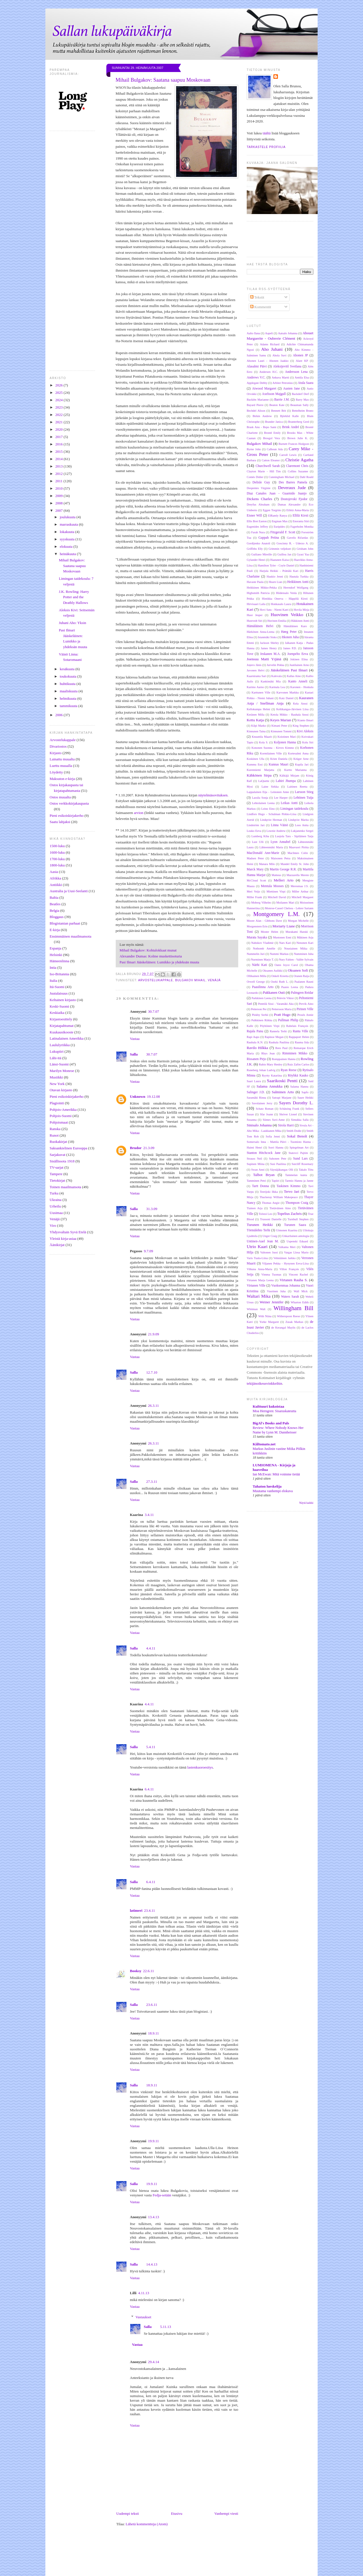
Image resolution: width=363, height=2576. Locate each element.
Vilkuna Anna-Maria (259, 1269)
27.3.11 (151, 1481)
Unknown (137, 1096)
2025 (59, 392)
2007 (59, 510)
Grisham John (305, 548)
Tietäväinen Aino (280, 1208)
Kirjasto (56, 753)
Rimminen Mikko (294, 1053)
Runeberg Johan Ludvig (261, 1070)
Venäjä (55, 1219)
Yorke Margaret (269, 1321)
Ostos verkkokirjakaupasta (69, 803)
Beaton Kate (276, 405)
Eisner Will (254, 515)
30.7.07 (153, 1011)
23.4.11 (149, 1910)
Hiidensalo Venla (286, 593)
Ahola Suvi (279, 355)
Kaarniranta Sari (256, 676)
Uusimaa (56, 1213)
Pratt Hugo (282, 1014)
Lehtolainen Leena (263, 803)
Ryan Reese (289, 1070)
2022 (59, 415)
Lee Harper (281, 797)
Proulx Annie (305, 1014)
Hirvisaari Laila (256, 604)
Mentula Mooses (272, 886)
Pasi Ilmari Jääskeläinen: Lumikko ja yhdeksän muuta (159, 962)
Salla (134, 1054)
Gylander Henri (256, 559)
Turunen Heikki (260, 1225)
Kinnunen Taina (256, 731)
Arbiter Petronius (283, 382)
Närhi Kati (259, 965)
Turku (54, 1193)
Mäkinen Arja (305, 937)
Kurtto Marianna (295, 769)
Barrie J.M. (282, 399)
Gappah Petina (268, 538)
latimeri (136, 1910)
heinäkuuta (68, 554)
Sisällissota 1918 (62, 1161)
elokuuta (66, 546)
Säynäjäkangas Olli (281, 1169)
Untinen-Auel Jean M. (263, 1241)
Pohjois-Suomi (60, 1116)
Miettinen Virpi (276, 891)
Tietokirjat (57, 1180)
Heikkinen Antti (298, 582)
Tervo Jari (291, 1191)
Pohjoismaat (59, 1122)
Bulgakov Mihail (190, 980)
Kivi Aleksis (305, 731)
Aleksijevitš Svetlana (287, 366)
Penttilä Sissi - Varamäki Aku (276, 1003)
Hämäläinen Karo (295, 626)
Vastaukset (143, 2317)
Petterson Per (259, 1009)
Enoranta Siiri (301, 521)
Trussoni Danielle (271, 1219)
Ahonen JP (300, 355)
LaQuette (263, 780)
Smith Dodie (293, 1130)
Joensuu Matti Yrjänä (264, 659)
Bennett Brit (278, 410)
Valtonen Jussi (269, 1252)
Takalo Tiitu (306, 1169)
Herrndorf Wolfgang (295, 587)
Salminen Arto (283, 1092)
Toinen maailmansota (65, 1187)
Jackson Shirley (269, 642)
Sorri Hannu (275, 1147)
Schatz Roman (264, 1108)
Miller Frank (254, 897)
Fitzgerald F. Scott (282, 532)
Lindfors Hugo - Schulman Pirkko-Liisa (271, 814)
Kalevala (276, 676)
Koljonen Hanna (285, 742)
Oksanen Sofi (298, 970)
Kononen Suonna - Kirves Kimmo (273, 747)
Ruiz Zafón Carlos (298, 1064)
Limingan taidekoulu (294, 809)
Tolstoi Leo (265, 1213)
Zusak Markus (294, 1321)
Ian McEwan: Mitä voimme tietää (276, 1474)
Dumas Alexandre (289, 504)
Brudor (136, 1148)
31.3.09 (151, 1209)
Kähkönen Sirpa (259, 775)
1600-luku (57, 852)
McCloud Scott (256, 880)
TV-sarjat (57, 1167)
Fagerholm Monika (301, 526)
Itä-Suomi (57, 987)
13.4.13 (153, 2217)
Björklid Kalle (289, 416)
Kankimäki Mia (270, 681)
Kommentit (260, 307)
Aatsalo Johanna (287, 333)
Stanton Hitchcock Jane (263, 1153)
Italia (53, 980)
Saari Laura (254, 1081)
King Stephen (301, 725)
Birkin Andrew (262, 416)
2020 (59, 429)
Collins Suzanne (298, 471)
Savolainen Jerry (262, 1103)
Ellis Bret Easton (257, 521)
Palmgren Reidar (302, 993)
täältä (267, 133)
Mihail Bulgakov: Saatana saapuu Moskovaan (72, 565)
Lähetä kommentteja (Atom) (147, 2524)
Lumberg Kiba (260, 836)
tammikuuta (69, 706)
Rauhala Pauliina (279, 1042)
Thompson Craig (296, 1203)
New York (57, 1084)
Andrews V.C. (256, 377)
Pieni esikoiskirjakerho (67, 815)
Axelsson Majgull (274, 394)
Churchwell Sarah (268, 466)
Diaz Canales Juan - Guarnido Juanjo (277, 493)
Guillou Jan (284, 554)
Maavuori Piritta (299, 847)
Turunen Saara (295, 1225)
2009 (59, 496)
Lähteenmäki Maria (271, 847)
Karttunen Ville (261, 692)
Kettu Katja (255, 720)
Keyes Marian (280, 720)
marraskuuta (69, 524)
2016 (59, 444)
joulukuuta (68, 517)
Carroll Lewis (288, 454)
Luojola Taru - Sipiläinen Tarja (294, 836)
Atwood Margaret (264, 388)
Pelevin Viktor (285, 998)
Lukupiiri (57, 1051)
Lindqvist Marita (298, 819)
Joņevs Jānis (254, 665)
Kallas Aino (294, 676)
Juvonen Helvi (256, 670)
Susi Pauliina (278, 1164)
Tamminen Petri (256, 1180)
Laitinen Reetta (297, 786)
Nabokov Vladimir (262, 942)
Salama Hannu (299, 1086)
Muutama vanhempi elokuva (273, 1491)
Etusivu (176, 2513)
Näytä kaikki (306, 1502)
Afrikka (55, 878)
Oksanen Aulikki (273, 970)
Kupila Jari (302, 764)
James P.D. (290, 648)
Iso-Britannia (59, 974)
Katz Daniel (286, 698)
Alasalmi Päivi (257, 366)
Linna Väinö (279, 825)
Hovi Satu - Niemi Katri (274, 609)
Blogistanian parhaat (65, 923)
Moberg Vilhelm (261, 902)
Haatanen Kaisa (279, 559)
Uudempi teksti (127, 2513)
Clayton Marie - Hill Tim (264, 471)
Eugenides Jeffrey (257, 526)
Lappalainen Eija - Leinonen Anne (268, 792)
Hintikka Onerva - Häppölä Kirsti (285, 598)
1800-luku (57, 865)
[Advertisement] (191, 2561)
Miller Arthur (300, 891)
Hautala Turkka (299, 576)
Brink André (290, 427)
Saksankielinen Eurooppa (68, 1148)
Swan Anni (258, 1169)
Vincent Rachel (298, 1274)
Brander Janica (274, 421)
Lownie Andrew (276, 830)
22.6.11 (148, 1971)
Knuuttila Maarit (262, 736)
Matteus (276, 875)
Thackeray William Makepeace (278, 1197)
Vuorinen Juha (276, 1291)
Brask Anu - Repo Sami (262, 427)
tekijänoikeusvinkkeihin (264, 1383)
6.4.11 (149, 1789)
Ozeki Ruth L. (280, 981)
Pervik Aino (306, 1003)
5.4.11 (150, 1747)
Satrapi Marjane (281, 1097)
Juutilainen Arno (299, 665)
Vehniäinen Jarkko (284, 1258)
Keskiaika (57, 1012)
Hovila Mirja (301, 609)
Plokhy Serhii (260, 1014)
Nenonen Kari (304, 942)
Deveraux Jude (292, 487)
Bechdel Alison (256, 410)
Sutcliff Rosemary (302, 1164)
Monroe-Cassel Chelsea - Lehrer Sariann (289, 908)
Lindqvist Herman (271, 819)
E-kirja (55, 930)
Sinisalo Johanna (259, 1125)
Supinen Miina (256, 1164)
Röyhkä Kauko (298, 1075)
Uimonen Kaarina (286, 1230)
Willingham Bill (293, 1308)
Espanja (55, 948)
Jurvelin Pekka (275, 665)
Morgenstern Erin (257, 926)
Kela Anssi (300, 703)
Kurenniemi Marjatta (260, 769)
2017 (59, 437)
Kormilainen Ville (271, 753)
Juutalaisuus (59, 993)
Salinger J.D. (256, 1092)
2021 (59, 422)
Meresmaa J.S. (300, 886)
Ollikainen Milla (256, 976)
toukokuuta (68, 676)
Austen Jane (291, 388)
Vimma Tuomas (271, 1274)
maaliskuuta (69, 691)
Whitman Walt (256, 1309)
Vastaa (135, 1039)
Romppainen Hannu (284, 1059)
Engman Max (280, 521)
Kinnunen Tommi (281, 731)
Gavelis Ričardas (297, 537)
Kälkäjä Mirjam (289, 775)
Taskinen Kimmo (288, 1186)
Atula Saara (305, 383)
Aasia (54, 872)
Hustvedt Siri (254, 620)
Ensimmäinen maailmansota (70, 936)
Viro (53, 1225)
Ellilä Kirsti (301, 515)
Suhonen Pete (277, 1158)
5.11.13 (165, 2327)
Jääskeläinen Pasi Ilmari (289, 670)
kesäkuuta (67, 669)
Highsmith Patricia (258, 593)
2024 (59, 400)
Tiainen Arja (255, 1208)
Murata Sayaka (257, 937)
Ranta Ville (300, 1031)
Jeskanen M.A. (270, 654)
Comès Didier (255, 477)
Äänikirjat (57, 1245)
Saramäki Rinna (256, 1097)
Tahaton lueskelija (267, 1486)
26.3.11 (153, 1405)
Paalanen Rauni (303, 981)
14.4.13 (151, 2264)
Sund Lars (300, 1158)
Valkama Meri (287, 1247)
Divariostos (58, 746)
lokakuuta (67, 532)
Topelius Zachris (289, 1213)
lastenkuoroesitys (200, 1767)
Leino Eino (268, 808)
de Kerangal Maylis (283, 1327)
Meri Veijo (253, 891)
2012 (59, 473)
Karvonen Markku (288, 692)
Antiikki (56, 885)
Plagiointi (57, 1103)
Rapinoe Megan (274, 1037)
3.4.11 (149, 1515)
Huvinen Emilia (276, 620)
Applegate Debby (257, 382)
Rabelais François (297, 1025)
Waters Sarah (290, 1296)
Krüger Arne (301, 758)
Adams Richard (269, 344)
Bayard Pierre (255, 405)
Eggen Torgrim (272, 510)
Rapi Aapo (253, 1037)
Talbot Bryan (264, 1175)
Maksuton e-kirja (62, 779)
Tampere (56, 1174)
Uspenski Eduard (297, 1241)
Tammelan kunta (296, 1175)
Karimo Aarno (255, 687)
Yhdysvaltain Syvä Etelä (68, 1232)
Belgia (54, 910)
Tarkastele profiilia (266, 147)
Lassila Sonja (260, 797)
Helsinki (56, 955)
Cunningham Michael (281, 477)
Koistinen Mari (287, 736)
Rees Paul (281, 1048)
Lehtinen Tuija (303, 798)
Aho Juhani (272, 349)
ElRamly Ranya (277, 515)
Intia (53, 967)
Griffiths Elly (255, 548)
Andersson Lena (296, 372)
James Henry (269, 648)
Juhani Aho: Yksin (72, 623)
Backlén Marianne (258, 399)
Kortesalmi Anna (298, 753)
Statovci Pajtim (298, 1152)
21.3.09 (148, 1148)
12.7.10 (151, 1372)
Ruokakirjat (58, 1141)
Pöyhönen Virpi (270, 1025)
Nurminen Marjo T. (262, 959)
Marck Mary (255, 869)
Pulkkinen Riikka (261, 1020)
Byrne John (254, 449)
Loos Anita (302, 825)
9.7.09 (148, 1251)
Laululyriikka (60, 1045)
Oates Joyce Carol (286, 964)
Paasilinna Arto (263, 987)
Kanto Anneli (297, 681)
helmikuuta (68, 698)
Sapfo (304, 1092)
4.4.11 (150, 1648)
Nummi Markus (279, 953)
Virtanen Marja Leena (260, 1280)
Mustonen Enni (282, 937)
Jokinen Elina (299, 659)
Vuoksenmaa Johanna (285, 1285)
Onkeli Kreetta (279, 976)
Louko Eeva (254, 830)
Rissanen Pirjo (256, 1059)
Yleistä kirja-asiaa (63, 1238)
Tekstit (257, 297)
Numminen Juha (303, 953)
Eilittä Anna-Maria (297, 510)
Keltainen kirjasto (63, 1000)
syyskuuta (67, 539)
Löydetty (56, 772)
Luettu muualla (61, 766)
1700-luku (57, 859)
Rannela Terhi (278, 1031)
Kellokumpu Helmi (258, 709)
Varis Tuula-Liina (257, 1258)
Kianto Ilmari (305, 720)
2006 (59, 715)
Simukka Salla (300, 1119)
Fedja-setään (162, 2195)
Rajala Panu (255, 1031)
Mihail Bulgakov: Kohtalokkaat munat (148, 950)
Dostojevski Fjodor (294, 499)
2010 (59, 488)
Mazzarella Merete (297, 875)
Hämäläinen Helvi (260, 626)
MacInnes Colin (298, 853)
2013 (59, 466)
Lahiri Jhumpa (286, 781)
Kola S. (263, 742)
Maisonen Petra (280, 858)
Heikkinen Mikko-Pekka (262, 587)
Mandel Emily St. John (294, 864)
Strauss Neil (254, 1158)
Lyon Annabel (280, 842)
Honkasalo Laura (281, 604)
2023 (59, 407)
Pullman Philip (288, 1020)
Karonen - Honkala (301, 687)
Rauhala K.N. (255, 1042)
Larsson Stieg (304, 792)
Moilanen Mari (285, 902)
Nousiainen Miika (295, 948)
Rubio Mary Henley (270, 1064)
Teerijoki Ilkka (269, 1191)
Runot (54, 1135)
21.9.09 (153, 1334)
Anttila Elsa (302, 377)
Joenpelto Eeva (297, 654)
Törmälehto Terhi (258, 1230)
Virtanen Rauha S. (294, 1280)
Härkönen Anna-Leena (260, 631)
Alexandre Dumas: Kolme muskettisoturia (151, 956)
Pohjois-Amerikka (63, 1109)
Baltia (54, 897)
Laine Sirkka (269, 786)
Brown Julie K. (297, 438)
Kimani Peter (279, 725)
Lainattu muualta (62, 759)
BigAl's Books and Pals (271, 1423)
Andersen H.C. (268, 371)
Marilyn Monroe (62, 1071)
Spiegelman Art (299, 1147)
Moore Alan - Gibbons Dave (264, 920)
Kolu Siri (307, 742)
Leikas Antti (289, 803)
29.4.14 (153, 2362)
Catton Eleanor (271, 460)
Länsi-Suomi (59, 1064)
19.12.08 (153, 1096)
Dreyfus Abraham (258, 504)
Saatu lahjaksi (60, 822)
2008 (59, 503)
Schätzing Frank (289, 1108)
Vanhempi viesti (226, 2513)
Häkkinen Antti (300, 620)
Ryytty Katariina (272, 1075)
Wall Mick (300, 1291)
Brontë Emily (272, 432)
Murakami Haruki (297, 931)
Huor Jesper (255, 615)
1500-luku (57, 846)
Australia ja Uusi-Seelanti (69, 891)
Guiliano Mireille (261, 554)
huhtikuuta (68, 684)
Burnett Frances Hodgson (293, 443)
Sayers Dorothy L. (296, 1102)
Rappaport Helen (299, 1037)
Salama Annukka (269, 1086)
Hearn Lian (275, 581)
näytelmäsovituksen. (213, 795)
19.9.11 (153, 2141)
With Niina (265, 1316)
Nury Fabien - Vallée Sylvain (296, 959)
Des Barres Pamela (293, 482)
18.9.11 (153, 2033)
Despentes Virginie (259, 488)
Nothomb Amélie (264, 948)
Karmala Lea (277, 687)
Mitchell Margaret (302, 897)
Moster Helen (269, 931)
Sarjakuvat (58, 1154)
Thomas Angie (271, 1202)
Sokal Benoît (297, 1136)
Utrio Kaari (257, 1246)
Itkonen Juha (290, 637)
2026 (59, 385)
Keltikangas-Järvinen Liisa (292, 709)
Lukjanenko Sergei (302, 830)
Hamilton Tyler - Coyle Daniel (276, 565)
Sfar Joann (266, 1114)
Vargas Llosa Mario (296, 1252)
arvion (138, 813)
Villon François (289, 1269)
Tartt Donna (260, 1186)
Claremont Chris (297, 466)
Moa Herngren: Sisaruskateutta (274, 1411)
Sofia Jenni (273, 1136)
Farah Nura (258, 532)
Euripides (279, 526)
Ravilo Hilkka (257, 1048)
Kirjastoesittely (61, 1019)
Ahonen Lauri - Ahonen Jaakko (267, 360)
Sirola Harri (286, 1125)
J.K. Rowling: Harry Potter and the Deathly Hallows (74, 597)
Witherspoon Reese (288, 1316)
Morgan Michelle (298, 920)
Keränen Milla (255, 714)
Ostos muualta (60, 797)
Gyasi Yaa (303, 554)
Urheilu (55, 1206)
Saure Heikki (305, 1097)
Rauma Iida (302, 1042)
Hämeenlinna (59, 961)
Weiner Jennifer (271, 1302)
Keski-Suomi (59, 1006)
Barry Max (302, 399)
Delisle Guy (261, 482)
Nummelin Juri (256, 953)
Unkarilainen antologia (295, 1236)
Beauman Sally (299, 405)
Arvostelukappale (63, 740)
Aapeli (269, 333)
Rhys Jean (268, 1053)
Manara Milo (267, 864)
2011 (59, 481)
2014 (59, 459)
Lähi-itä (55, 1058)
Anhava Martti (280, 377)
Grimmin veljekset (280, 548)
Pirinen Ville (305, 1009)
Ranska (55, 1129)
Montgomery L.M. (276, 914)
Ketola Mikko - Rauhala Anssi (290, 714)
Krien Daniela (278, 758)
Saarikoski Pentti (282, 1080)
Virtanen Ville (256, 1285)
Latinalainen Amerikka (66, 1038)
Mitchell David (277, 897)
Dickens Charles (259, 499)
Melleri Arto (284, 880)
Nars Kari (285, 942)
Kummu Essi (255, 764)
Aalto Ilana (253, 333)
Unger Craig (270, 1236)
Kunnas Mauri (278, 764)
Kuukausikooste (61, 1032)
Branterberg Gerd (298, 421)
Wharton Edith (300, 1302)
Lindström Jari (256, 825)
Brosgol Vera (271, 438)
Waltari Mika (259, 1296)
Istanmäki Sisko (267, 637)
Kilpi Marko (258, 725)
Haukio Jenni (275, 576)
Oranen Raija (301, 976)
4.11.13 (143, 2293)
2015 (59, 451)
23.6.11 (151, 2004)
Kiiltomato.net (264, 1444)
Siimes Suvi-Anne (274, 1119)
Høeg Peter (289, 632)
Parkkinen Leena (262, 998)
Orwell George (256, 981)
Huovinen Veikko (287, 614)
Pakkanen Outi (274, 992)
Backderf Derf (300, 394)
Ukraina (56, 1200)
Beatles (55, 904)
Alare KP (302, 360)
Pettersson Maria (282, 1009)
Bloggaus (57, 917)
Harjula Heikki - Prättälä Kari (278, 570)
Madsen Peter (255, 858)
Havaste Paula (255, 581)
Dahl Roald (306, 477)
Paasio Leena (289, 987)
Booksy (135, 1971)
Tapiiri (275, 1180)
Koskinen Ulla (255, 758)
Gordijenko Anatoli (258, 543)
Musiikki (56, 1077)
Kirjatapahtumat (61, 1025)
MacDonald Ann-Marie (263, 853)
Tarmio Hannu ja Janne (299, 1180)
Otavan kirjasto (61, 1090)
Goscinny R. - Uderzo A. (293, 543)
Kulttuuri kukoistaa (268, 1406)
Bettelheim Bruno (302, 410)
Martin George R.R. (283, 869)
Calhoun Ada (275, 449)
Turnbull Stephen (298, 1219)
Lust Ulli (257, 841)
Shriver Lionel (288, 1114)
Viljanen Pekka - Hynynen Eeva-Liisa (285, 1263)
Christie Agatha (299, 459)
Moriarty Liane (284, 926)
